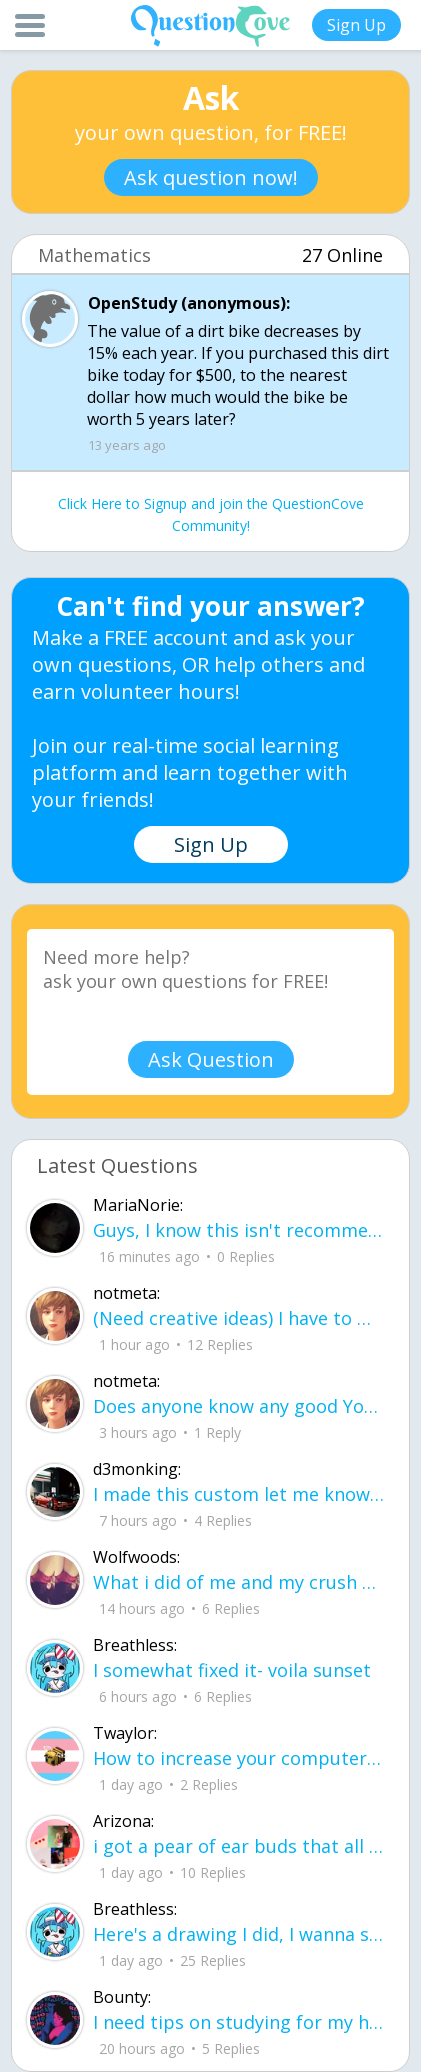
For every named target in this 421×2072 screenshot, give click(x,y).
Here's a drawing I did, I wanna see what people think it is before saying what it (239, 1934)
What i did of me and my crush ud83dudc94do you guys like (239, 1582)
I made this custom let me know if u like (239, 1494)
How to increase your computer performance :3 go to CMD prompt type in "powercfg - (239, 1758)
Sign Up (356, 25)
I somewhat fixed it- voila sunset (232, 1670)
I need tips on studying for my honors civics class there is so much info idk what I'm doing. (239, 2022)
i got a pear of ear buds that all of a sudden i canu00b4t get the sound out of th (239, 1846)
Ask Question (211, 1059)
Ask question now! (211, 177)
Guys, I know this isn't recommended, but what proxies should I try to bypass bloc (239, 1230)
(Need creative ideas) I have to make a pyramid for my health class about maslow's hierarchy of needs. (239, 1318)
